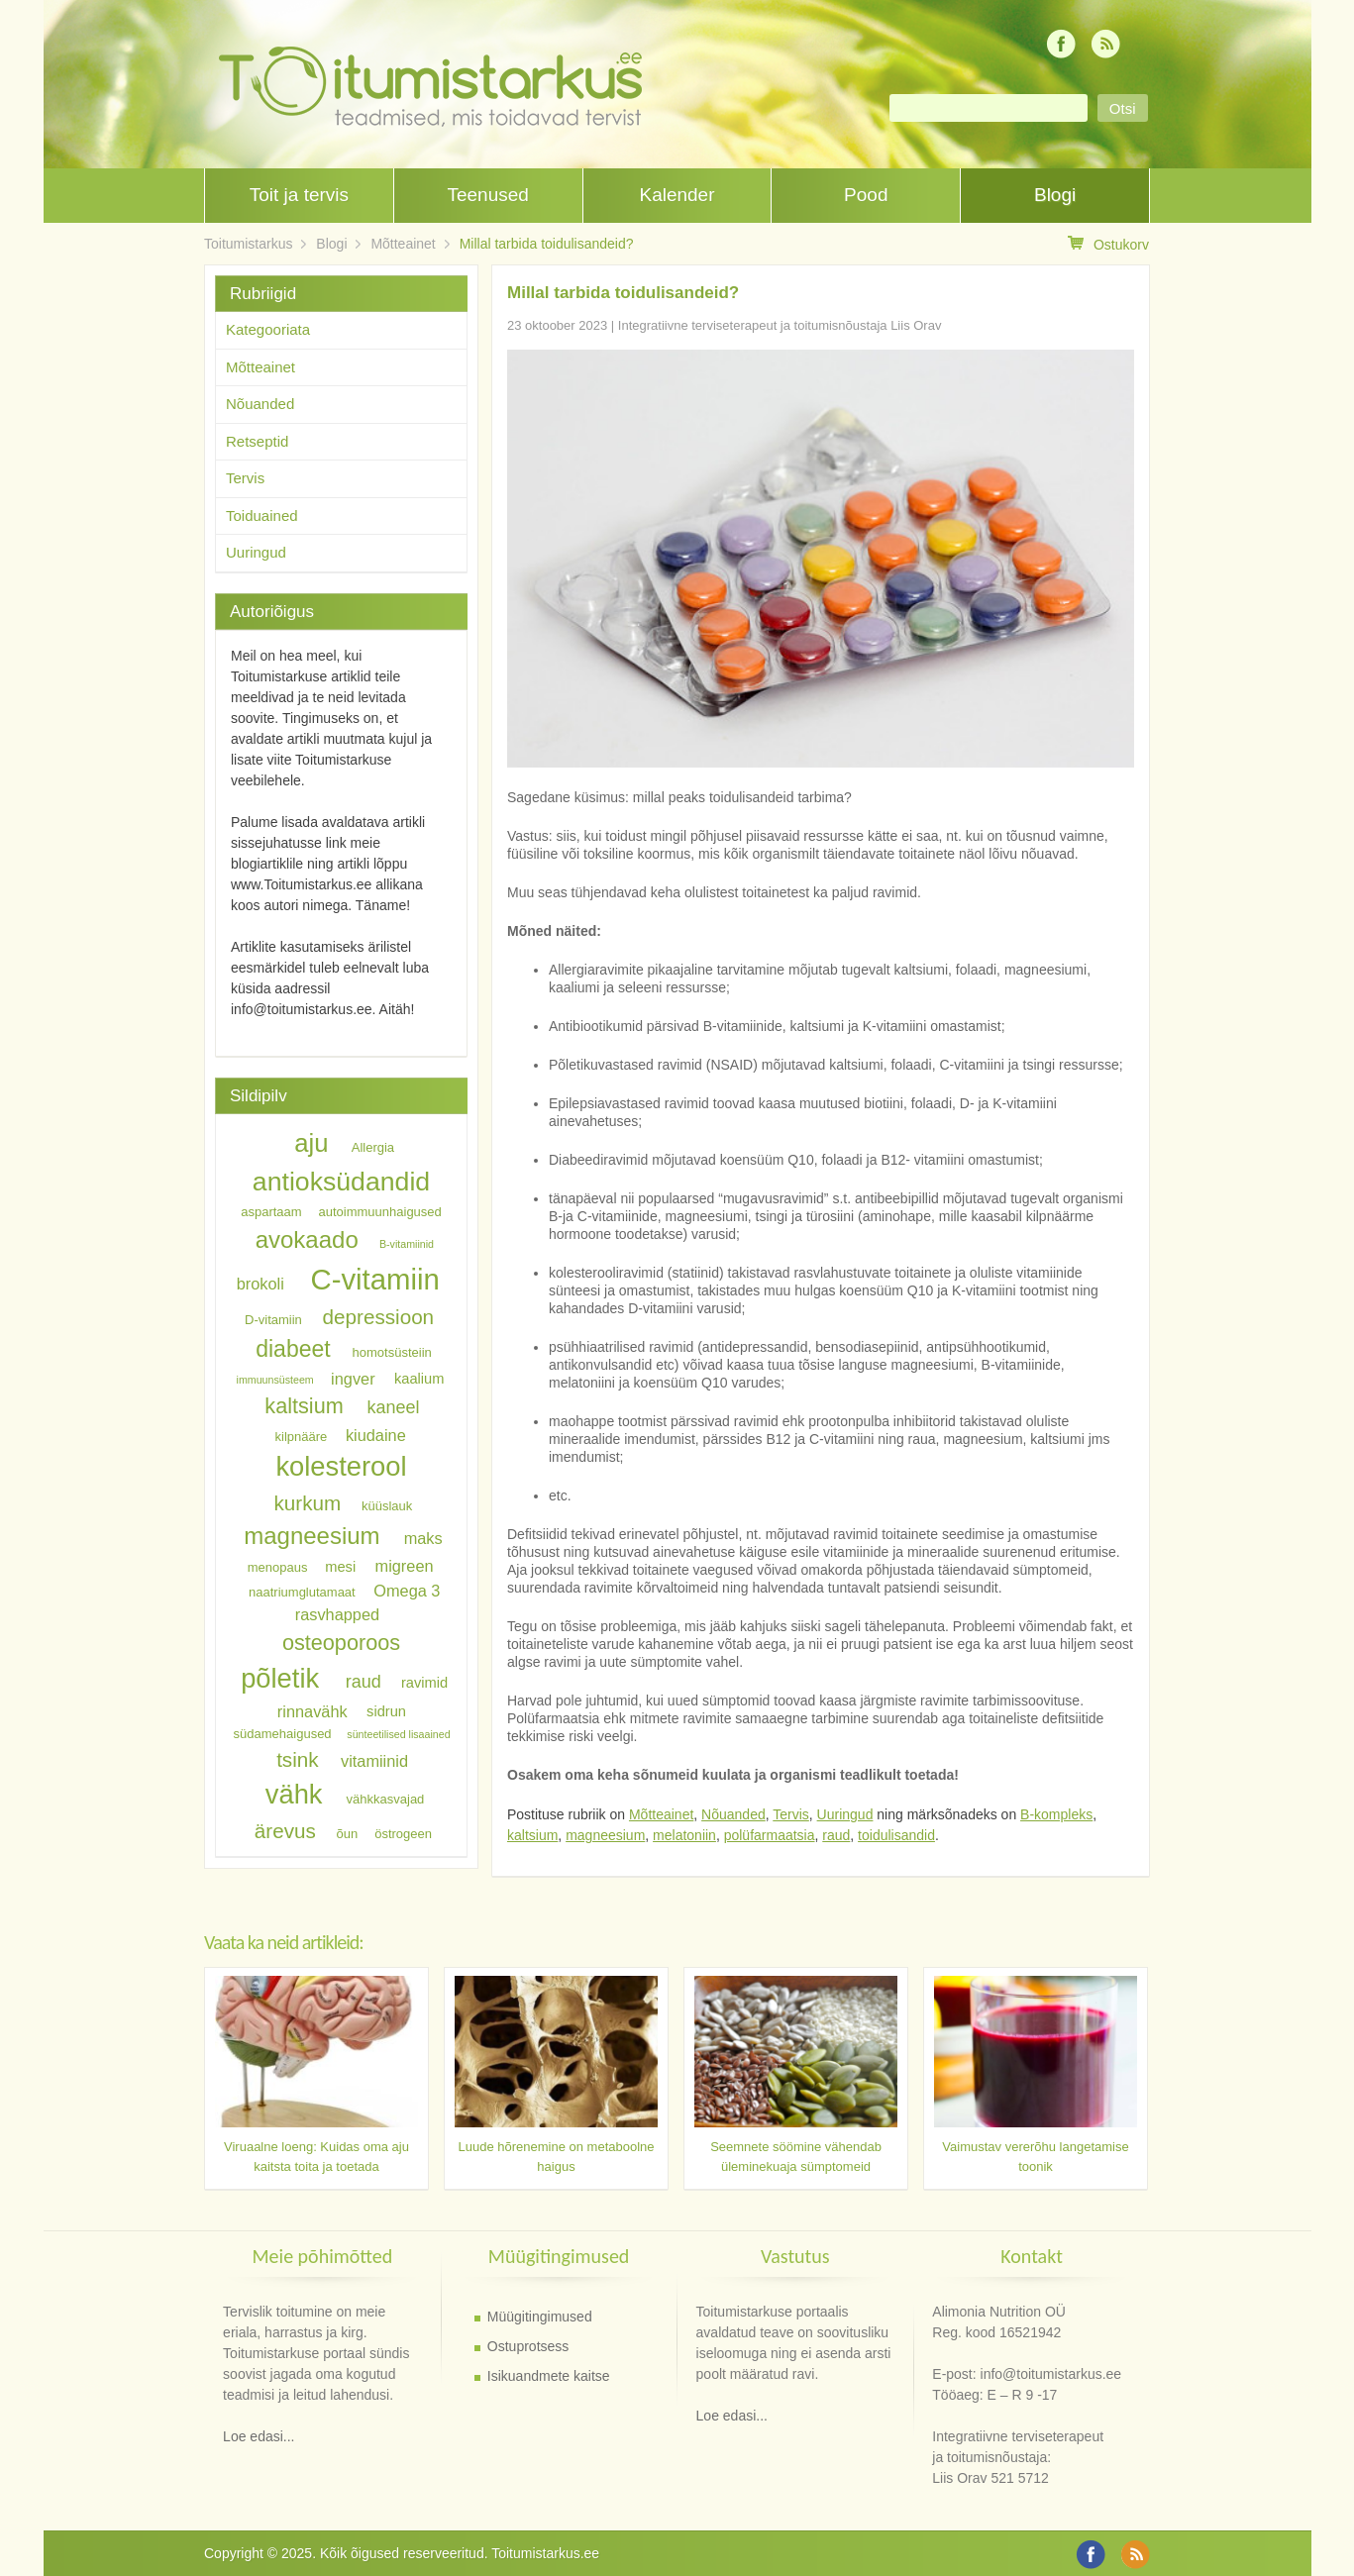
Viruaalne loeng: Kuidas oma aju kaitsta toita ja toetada (316, 2156)
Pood (865, 194)
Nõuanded (733, 1814)
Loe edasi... (258, 2436)
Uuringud (845, 1814)
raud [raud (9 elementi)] (363, 1682)
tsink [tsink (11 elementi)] (297, 1759)
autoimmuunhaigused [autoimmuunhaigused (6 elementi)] (380, 1211)
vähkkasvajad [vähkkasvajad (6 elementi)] (386, 1799)
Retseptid (257, 441)
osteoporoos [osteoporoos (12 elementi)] (341, 1641)
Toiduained (262, 515)
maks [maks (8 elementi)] (423, 1538)
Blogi (1055, 194)
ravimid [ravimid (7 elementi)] (424, 1683)
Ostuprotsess (528, 2346)
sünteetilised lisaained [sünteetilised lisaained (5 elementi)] (398, 1734)
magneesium (605, 1835)
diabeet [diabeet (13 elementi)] (293, 1349)
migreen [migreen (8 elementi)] (404, 1566)
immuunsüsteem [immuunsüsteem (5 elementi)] (275, 1380)
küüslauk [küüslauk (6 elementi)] (387, 1505)
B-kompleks (1056, 1814)
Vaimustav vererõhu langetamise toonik (1035, 2156)
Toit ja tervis (299, 194)
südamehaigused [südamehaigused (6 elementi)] (283, 1733)
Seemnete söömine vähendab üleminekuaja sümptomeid (796, 2156)
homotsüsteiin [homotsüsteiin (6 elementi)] (392, 1352)
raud (836, 1835)
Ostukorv (1108, 244)
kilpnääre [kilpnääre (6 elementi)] (301, 1435)
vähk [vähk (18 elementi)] (294, 1794)
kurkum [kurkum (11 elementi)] (308, 1503)
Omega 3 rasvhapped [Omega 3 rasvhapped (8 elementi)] (368, 1601)
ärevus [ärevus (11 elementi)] (285, 1830)
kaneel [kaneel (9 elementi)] (392, 1407)
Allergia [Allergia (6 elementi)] (373, 1147)
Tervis (791, 1814)
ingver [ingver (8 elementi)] (352, 1378)
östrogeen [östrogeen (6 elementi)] (403, 1833)
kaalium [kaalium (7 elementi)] (419, 1379)
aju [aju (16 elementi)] (311, 1143)
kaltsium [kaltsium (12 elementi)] (303, 1405)
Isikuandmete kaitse (548, 2376)
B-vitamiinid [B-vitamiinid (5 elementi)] (406, 1244)
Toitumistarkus (248, 244)
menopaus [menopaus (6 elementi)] (278, 1567)
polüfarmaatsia (769, 1835)
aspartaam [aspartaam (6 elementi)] (271, 1211)
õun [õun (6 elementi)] (348, 1833)
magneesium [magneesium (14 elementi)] (311, 1535)
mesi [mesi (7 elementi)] (340, 1567)
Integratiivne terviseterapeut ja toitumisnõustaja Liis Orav (780, 325)
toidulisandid (896, 1835)
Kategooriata (268, 329)
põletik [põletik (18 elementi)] (280, 1678)
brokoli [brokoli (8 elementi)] (260, 1283)
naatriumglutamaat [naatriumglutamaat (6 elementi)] (302, 1591)
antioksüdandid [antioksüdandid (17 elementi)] (341, 1181)
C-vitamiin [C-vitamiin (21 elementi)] (374, 1279)
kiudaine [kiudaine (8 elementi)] (376, 1434)
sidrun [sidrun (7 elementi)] (386, 1712)
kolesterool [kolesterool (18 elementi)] (340, 1466)
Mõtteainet (402, 244)
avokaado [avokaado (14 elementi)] (307, 1239)
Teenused (487, 194)
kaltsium (532, 1835)
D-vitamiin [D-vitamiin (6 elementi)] (273, 1319)
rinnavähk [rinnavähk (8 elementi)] (312, 1711)
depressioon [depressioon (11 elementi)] (379, 1316)
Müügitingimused (539, 2316)
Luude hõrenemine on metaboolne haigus (556, 2156)
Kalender (676, 194)
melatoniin (684, 1835)
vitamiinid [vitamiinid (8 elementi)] (374, 1761)
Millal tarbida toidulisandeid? (547, 244)
